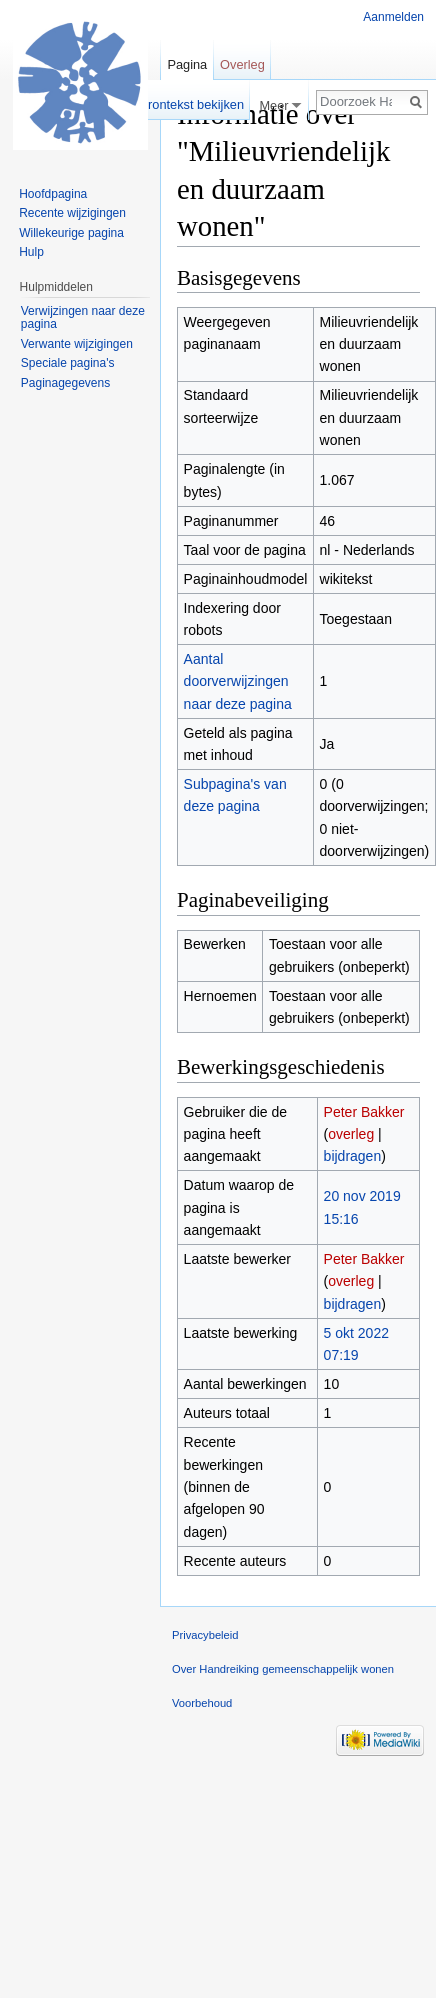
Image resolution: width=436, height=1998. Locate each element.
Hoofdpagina (53, 194)
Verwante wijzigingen (77, 344)
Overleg (242, 64)
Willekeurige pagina (71, 233)
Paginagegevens (65, 383)
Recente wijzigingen (72, 213)
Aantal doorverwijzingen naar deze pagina (238, 681)
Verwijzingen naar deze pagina (83, 318)
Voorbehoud (202, 1703)
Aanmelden (393, 17)
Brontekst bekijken (191, 104)
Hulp (31, 252)
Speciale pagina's (68, 363)
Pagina (187, 64)
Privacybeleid (205, 1635)
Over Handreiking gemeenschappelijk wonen (283, 1669)
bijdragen (353, 1156)
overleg (351, 1134)
